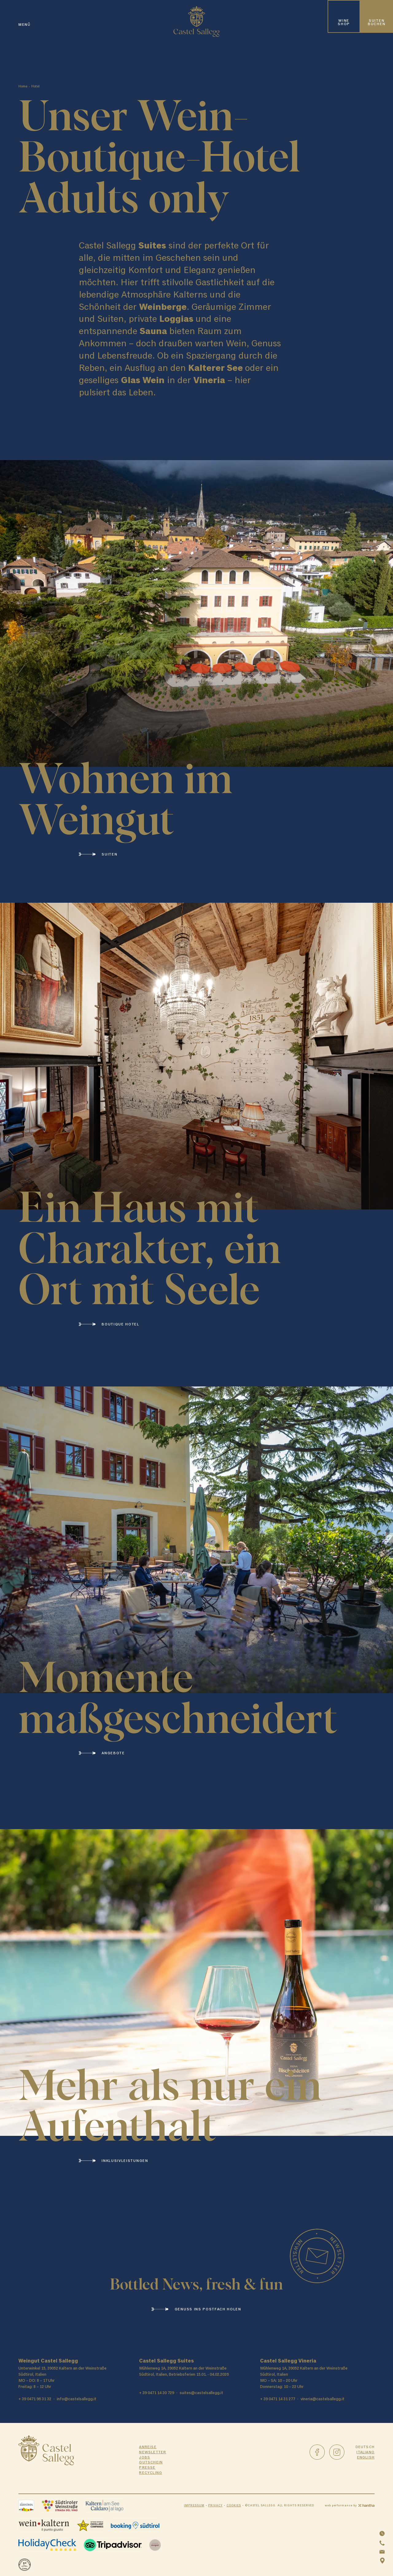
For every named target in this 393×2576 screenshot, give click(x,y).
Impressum (194, 2505)
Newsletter (152, 2452)
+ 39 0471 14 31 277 (277, 2399)
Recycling (150, 2472)
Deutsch (365, 2446)
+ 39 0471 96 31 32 (34, 2399)
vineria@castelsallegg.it (322, 2399)
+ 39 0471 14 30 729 (156, 2393)
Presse (147, 2467)
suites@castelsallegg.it (201, 2393)
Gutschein (151, 2462)
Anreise (147, 2446)
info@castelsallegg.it (76, 2399)
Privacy (215, 2505)
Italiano (365, 2452)
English (366, 2457)
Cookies (234, 2505)
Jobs (144, 2457)
